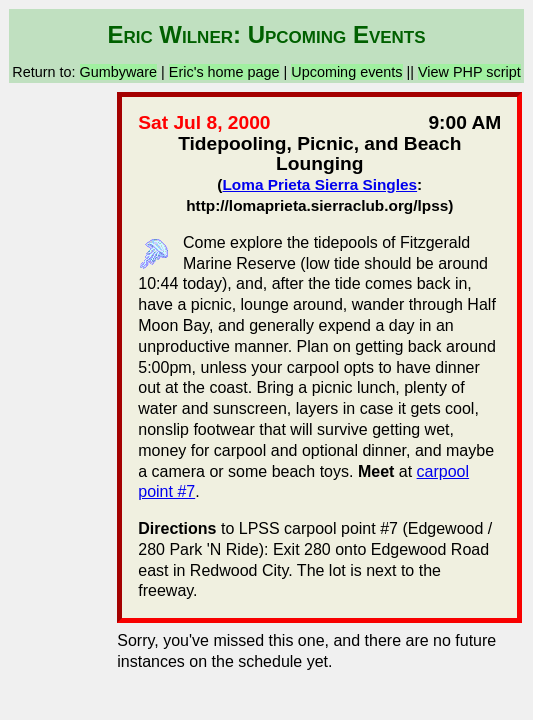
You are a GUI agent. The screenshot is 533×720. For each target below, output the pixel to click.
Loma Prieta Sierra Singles (319, 184)
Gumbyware (119, 72)
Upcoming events (346, 72)
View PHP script (469, 72)
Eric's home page (224, 72)
